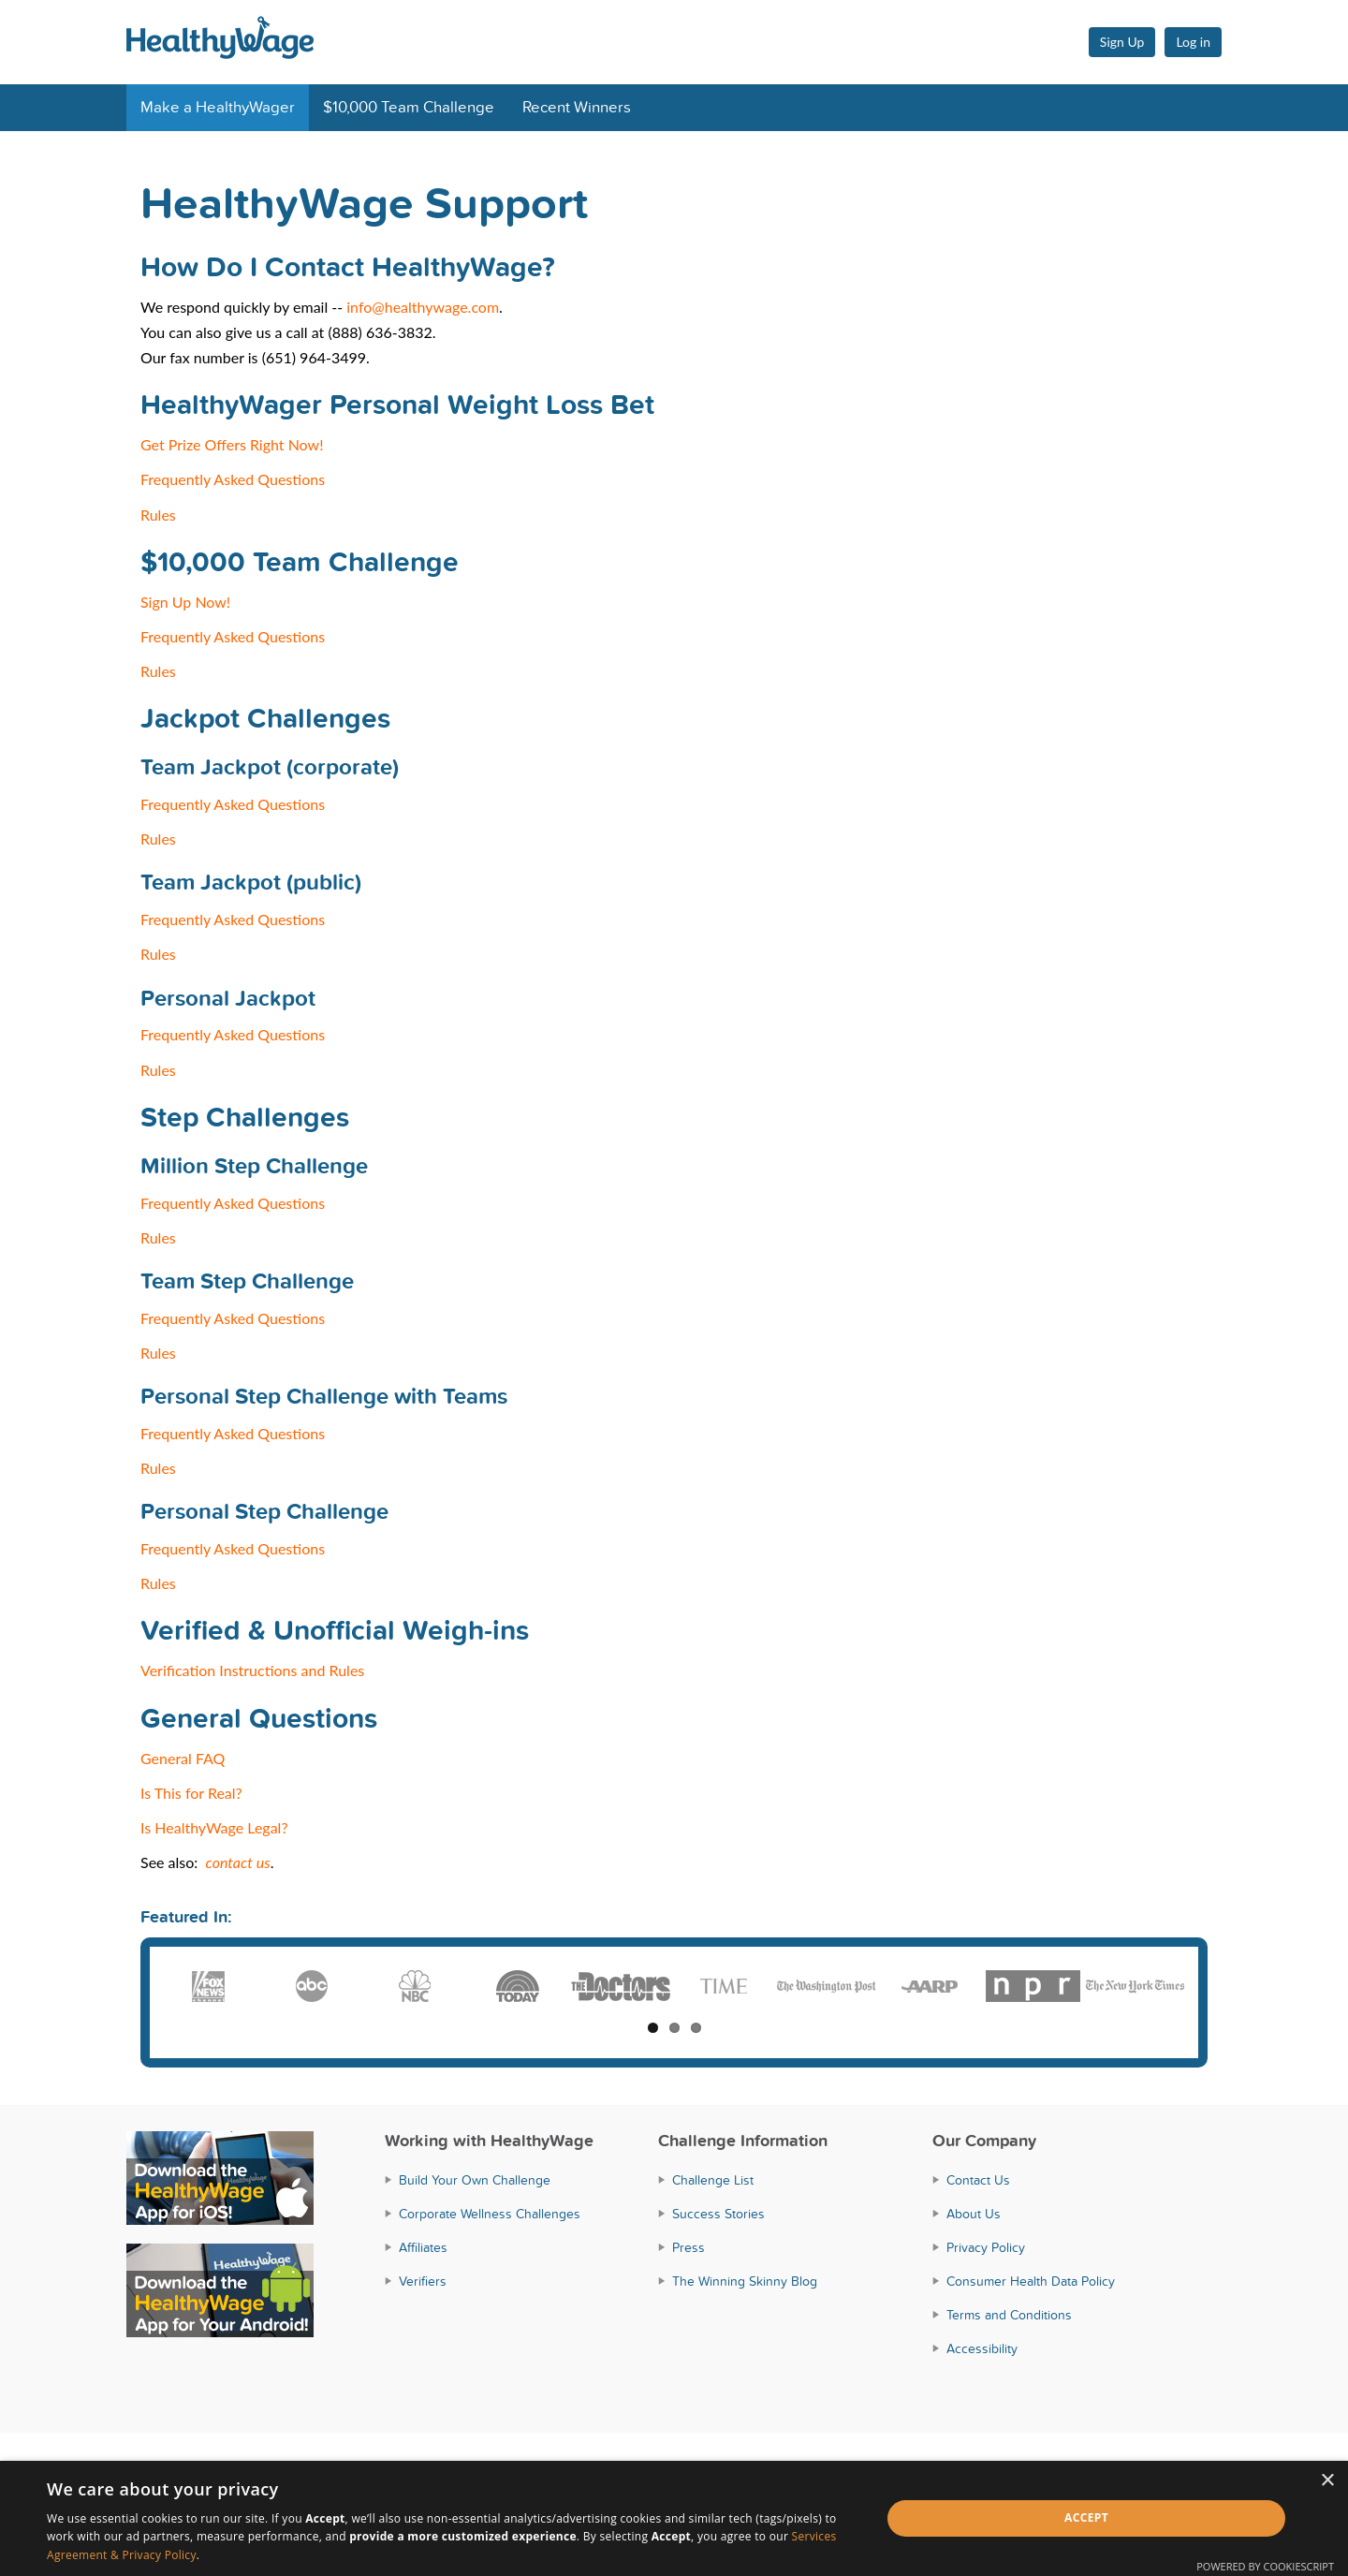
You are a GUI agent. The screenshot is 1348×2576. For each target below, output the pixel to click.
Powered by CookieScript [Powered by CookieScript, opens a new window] (1265, 2566)
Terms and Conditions (1009, 2315)
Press (688, 2248)
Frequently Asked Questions (232, 479)
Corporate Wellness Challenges (489, 2214)
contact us (238, 1862)
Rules (158, 514)
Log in (1193, 42)
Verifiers (423, 2281)
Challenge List (713, 2180)
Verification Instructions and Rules (252, 1670)
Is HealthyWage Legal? (214, 1827)
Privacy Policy (985, 2248)
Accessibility (982, 2349)
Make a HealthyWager (217, 107)
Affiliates (423, 2248)
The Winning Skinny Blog (744, 2281)
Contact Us (978, 2180)
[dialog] (674, 2518)
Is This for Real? (191, 1793)
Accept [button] (1086, 2517)
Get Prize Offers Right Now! (231, 444)
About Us (973, 2214)
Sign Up (1122, 42)
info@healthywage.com (422, 307)
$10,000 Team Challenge (408, 107)
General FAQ (182, 1758)
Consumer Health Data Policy (1030, 2281)
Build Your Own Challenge (474, 2180)
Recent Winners (576, 107)
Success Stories (718, 2214)
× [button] (1327, 2481)
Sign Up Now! (185, 602)
